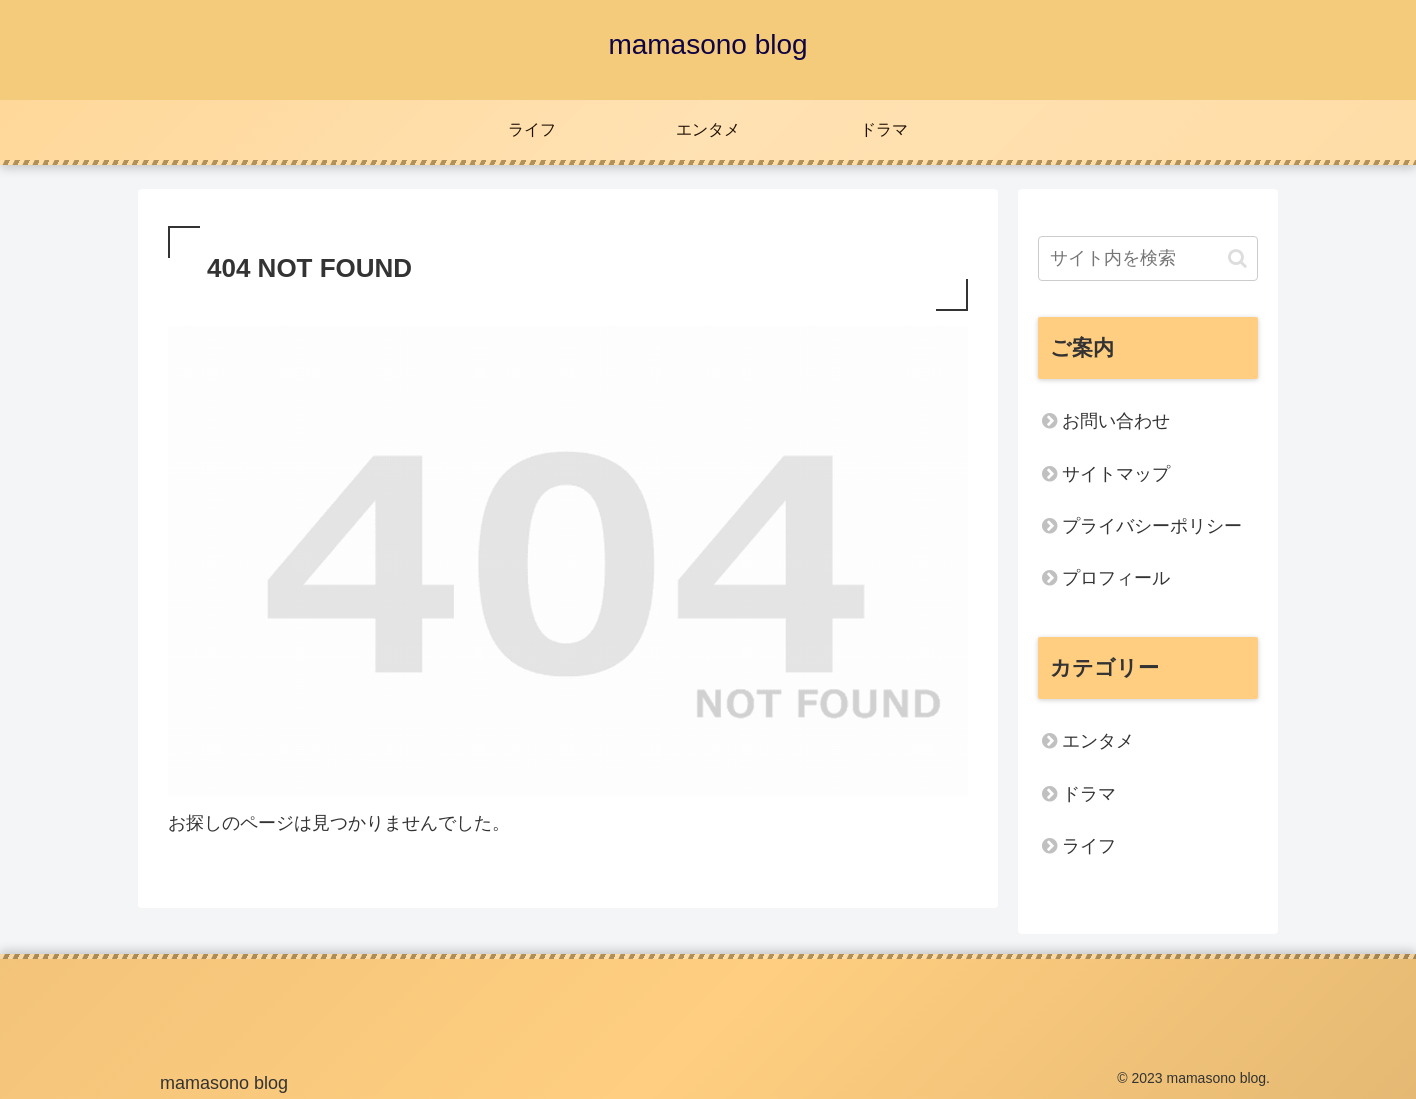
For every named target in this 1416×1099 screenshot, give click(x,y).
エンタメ (1098, 741)
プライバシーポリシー (1152, 526)
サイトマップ (1116, 474)
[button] (1237, 258)
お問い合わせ (1116, 421)
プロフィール (1116, 578)
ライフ (1089, 846)
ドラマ (1089, 794)
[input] (1148, 258)
